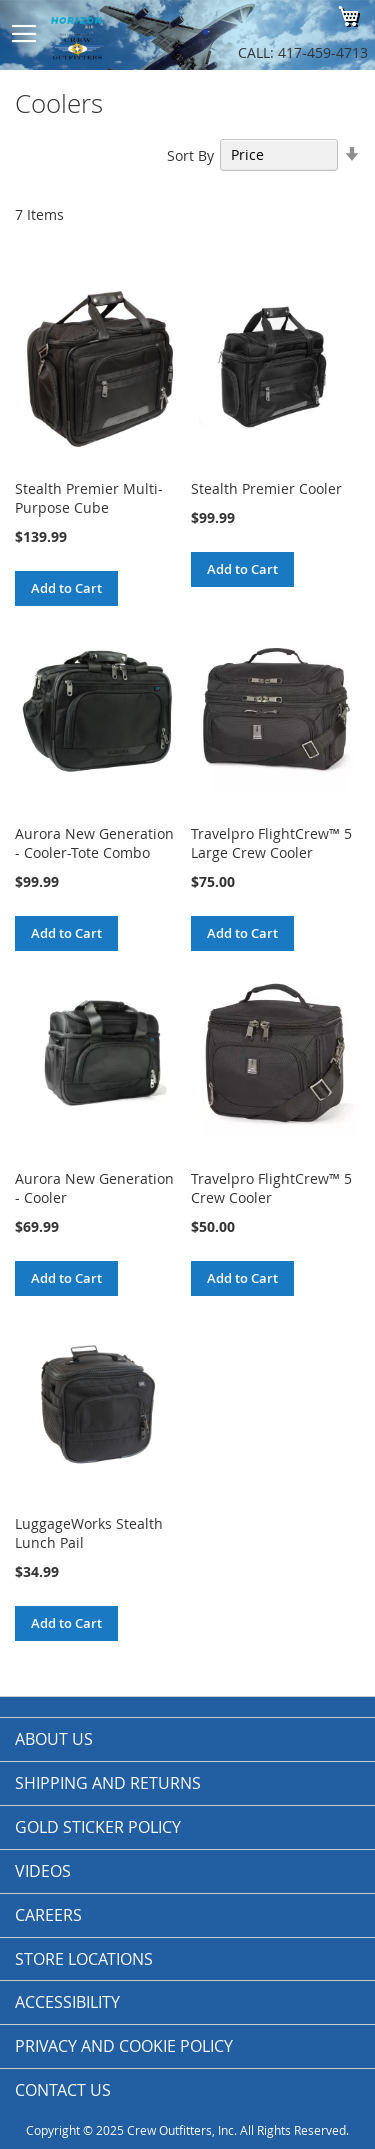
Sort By (190, 154)
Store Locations (84, 1959)
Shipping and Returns (108, 1783)
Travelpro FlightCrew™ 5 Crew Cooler (271, 1188)
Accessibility (67, 2002)
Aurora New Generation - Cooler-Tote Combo (94, 843)
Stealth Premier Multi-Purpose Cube (89, 498)
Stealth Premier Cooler (266, 488)
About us (54, 1739)
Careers (48, 1915)
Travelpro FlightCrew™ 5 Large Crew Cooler (271, 843)
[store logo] (125, 35)
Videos (43, 1871)
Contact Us (63, 2090)
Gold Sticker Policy (98, 1827)
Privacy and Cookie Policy (124, 2046)
